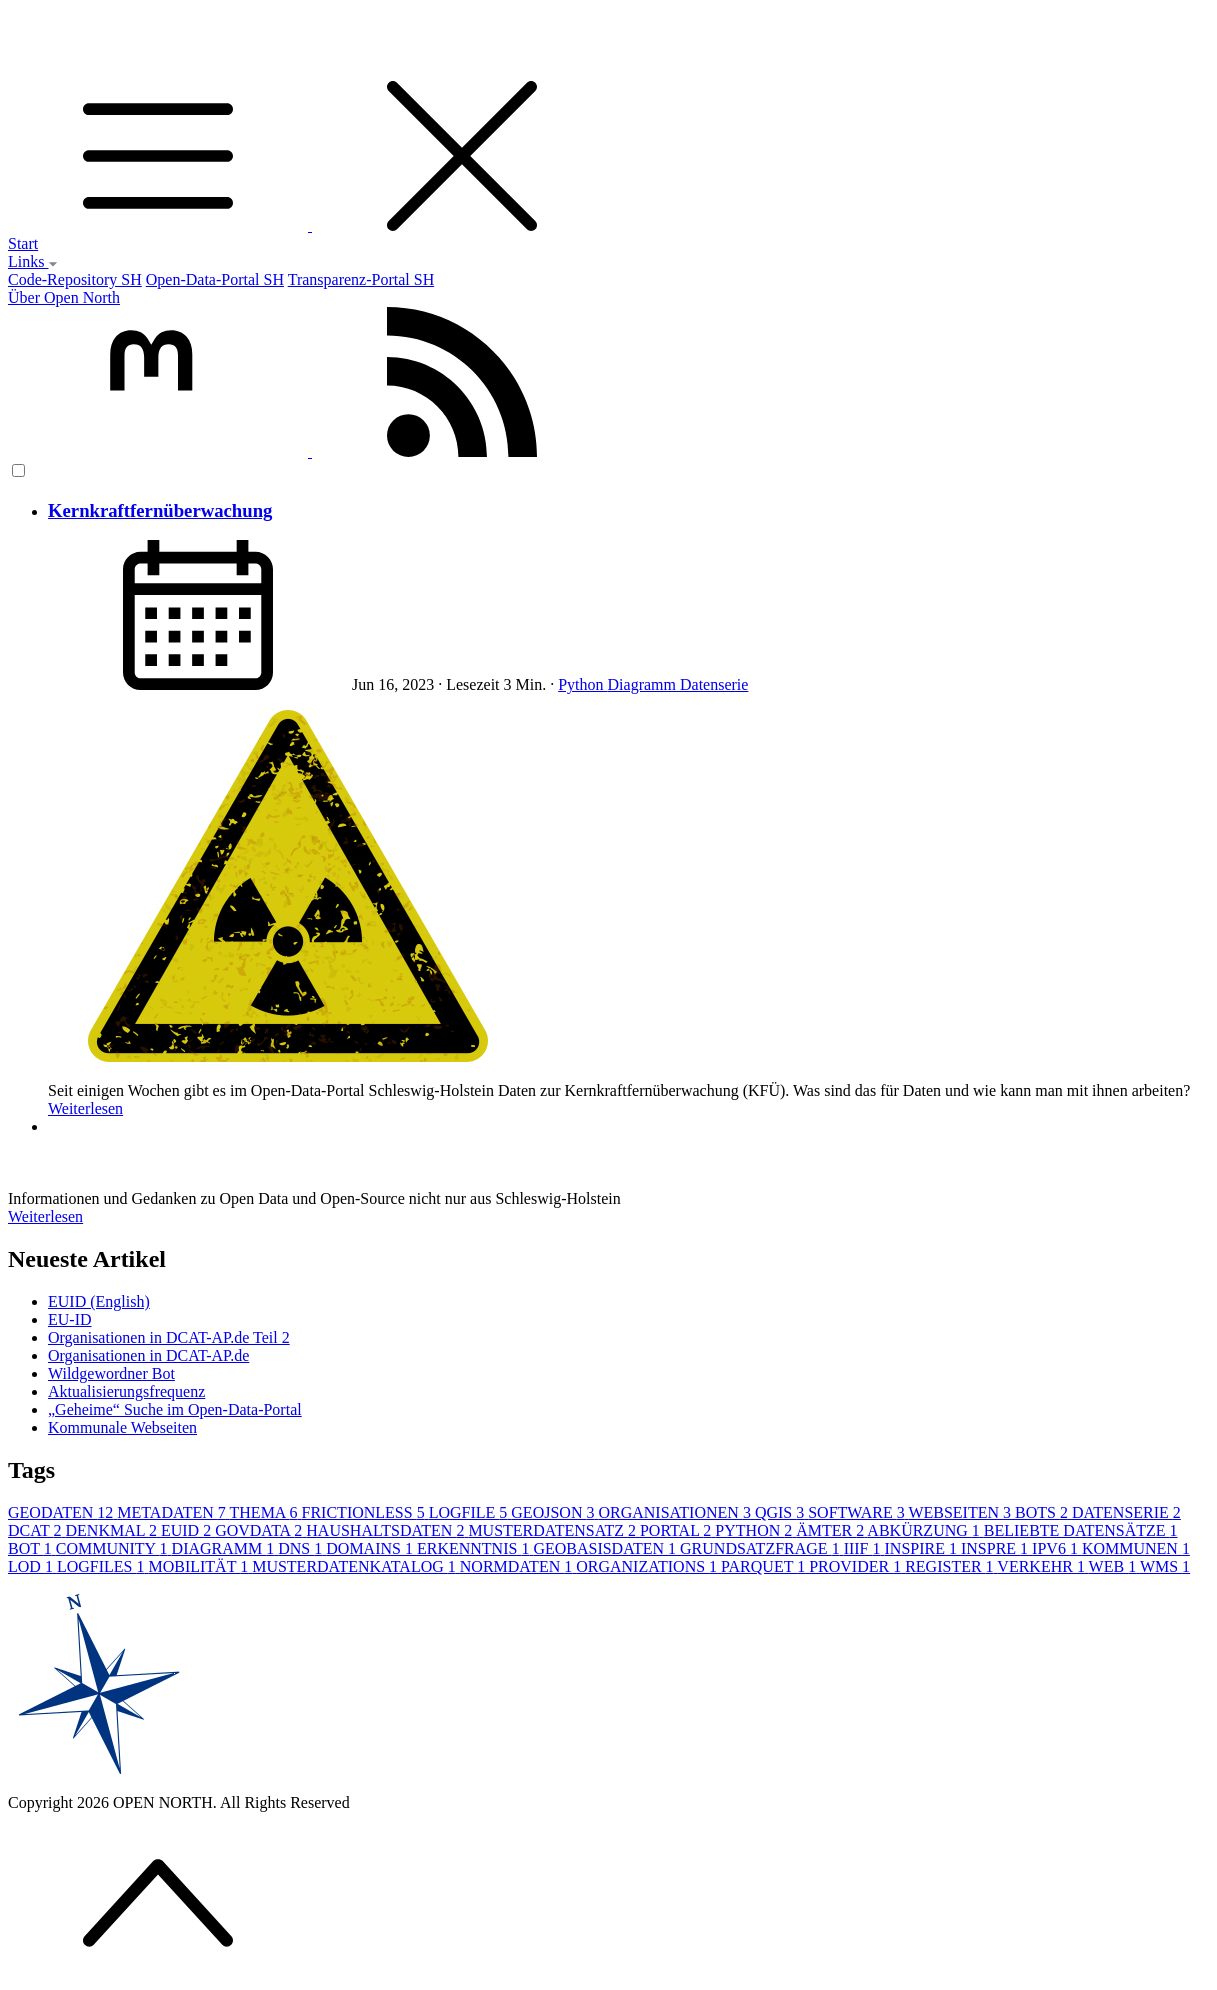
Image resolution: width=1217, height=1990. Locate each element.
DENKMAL (113, 1530)
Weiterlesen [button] (45, 1216)
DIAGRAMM (225, 1548)
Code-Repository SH (75, 279)
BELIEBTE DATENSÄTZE (1081, 1530)
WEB (1114, 1566)
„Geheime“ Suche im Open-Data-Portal (175, 1409)
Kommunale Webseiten (122, 1427)
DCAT (37, 1530)
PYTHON (755, 1530)
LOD (32, 1566)
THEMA (266, 1512)
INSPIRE (923, 1548)
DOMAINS (371, 1548)
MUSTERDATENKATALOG (356, 1566)
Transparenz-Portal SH (361, 279)
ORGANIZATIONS (648, 1566)
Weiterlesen (85, 1108)
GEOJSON (554, 1512)
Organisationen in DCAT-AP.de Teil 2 (169, 1337)
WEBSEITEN (961, 1512)
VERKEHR (1042, 1566)
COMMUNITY (114, 1548)
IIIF (864, 1548)
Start (23, 243)
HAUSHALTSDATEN (387, 1530)
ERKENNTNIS (475, 1548)
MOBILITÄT (200, 1566)
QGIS (781, 1512)
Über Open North (64, 297)
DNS (302, 1548)
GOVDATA (260, 1530)
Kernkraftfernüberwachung (160, 510)
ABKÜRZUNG (925, 1530)
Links (33, 261)
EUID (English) (99, 1301)
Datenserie (714, 684)
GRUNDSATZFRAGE (762, 1548)
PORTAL (677, 1530)
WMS (1165, 1566)
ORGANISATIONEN (676, 1512)
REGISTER (951, 1566)
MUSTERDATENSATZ (554, 1530)
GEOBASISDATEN (606, 1548)
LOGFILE (470, 1512)
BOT (32, 1548)
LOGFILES (103, 1566)
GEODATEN (62, 1512)
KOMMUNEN (1136, 1548)
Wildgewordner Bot (111, 1373)
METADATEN (173, 1512)
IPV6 (1057, 1548)
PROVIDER (857, 1566)
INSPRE (996, 1548)
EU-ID (70, 1319)
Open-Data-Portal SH (215, 279)
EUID (188, 1530)
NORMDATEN (518, 1566)
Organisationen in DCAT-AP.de (148, 1355)
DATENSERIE (1126, 1512)
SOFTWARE (858, 1512)
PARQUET (765, 1566)
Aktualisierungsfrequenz (126, 1391)
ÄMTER (831, 1530)
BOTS (1043, 1512)
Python (582, 684)
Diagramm (644, 684)
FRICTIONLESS (365, 1512)
